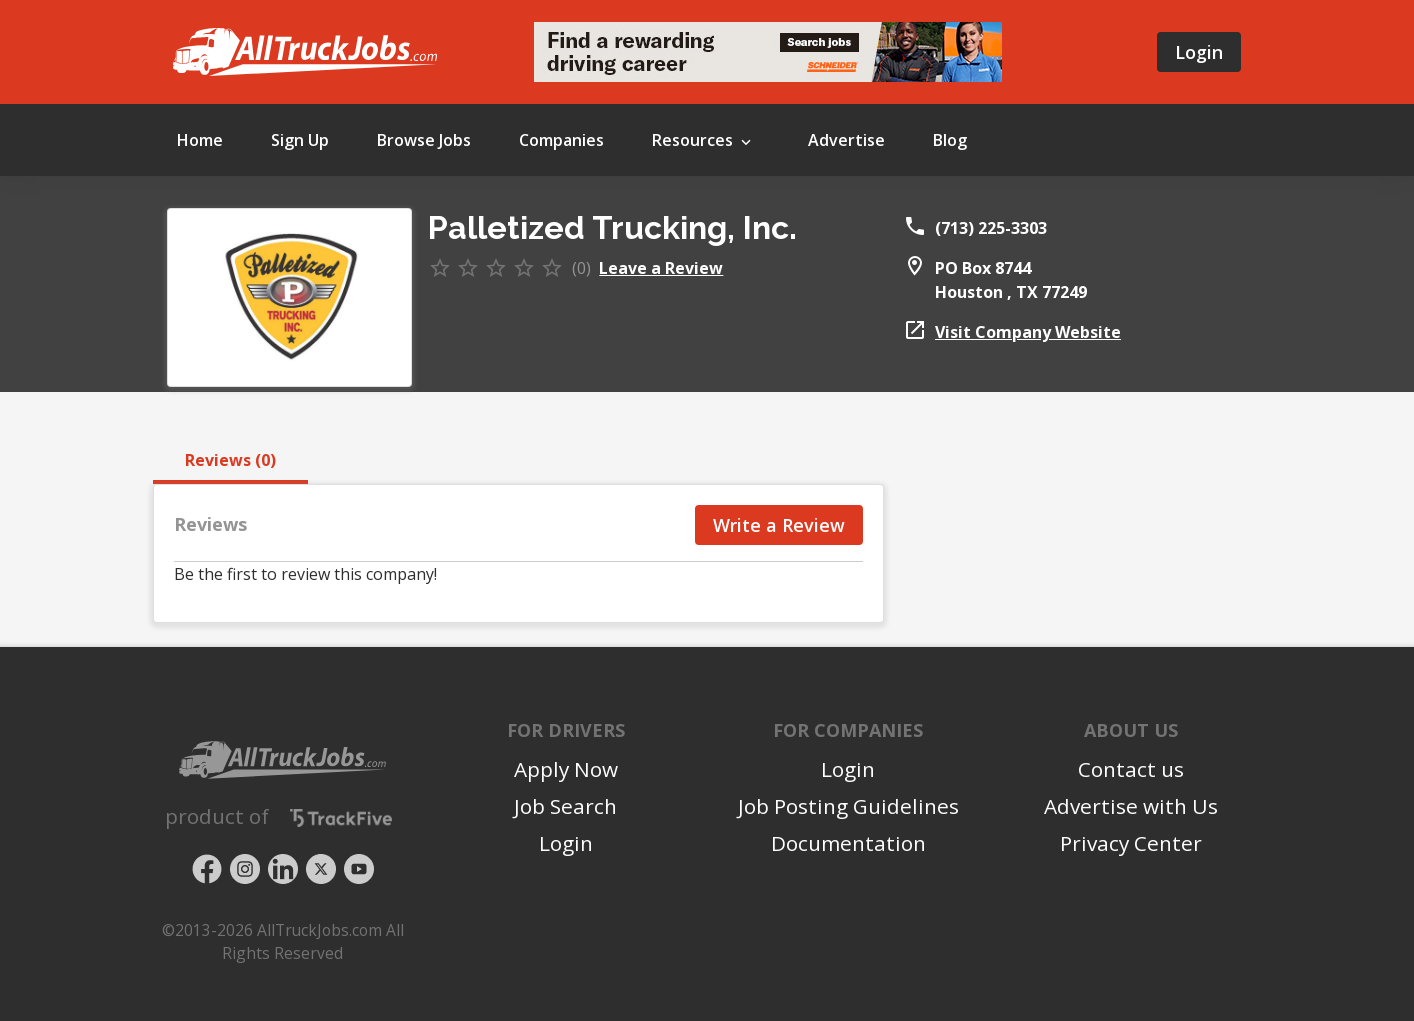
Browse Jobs (424, 140)
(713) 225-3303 (991, 228)
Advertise (846, 140)
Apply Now (566, 769)
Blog (950, 140)
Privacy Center (1131, 843)
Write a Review (779, 525)
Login (1199, 52)
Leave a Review (661, 268)
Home (200, 140)
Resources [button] (703, 141)
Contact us (1131, 769)
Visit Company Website (1028, 332)
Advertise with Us (1131, 806)
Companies (561, 140)
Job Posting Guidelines (848, 806)
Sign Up (300, 140)
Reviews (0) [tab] (230, 460)
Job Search (565, 806)
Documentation (848, 843)
